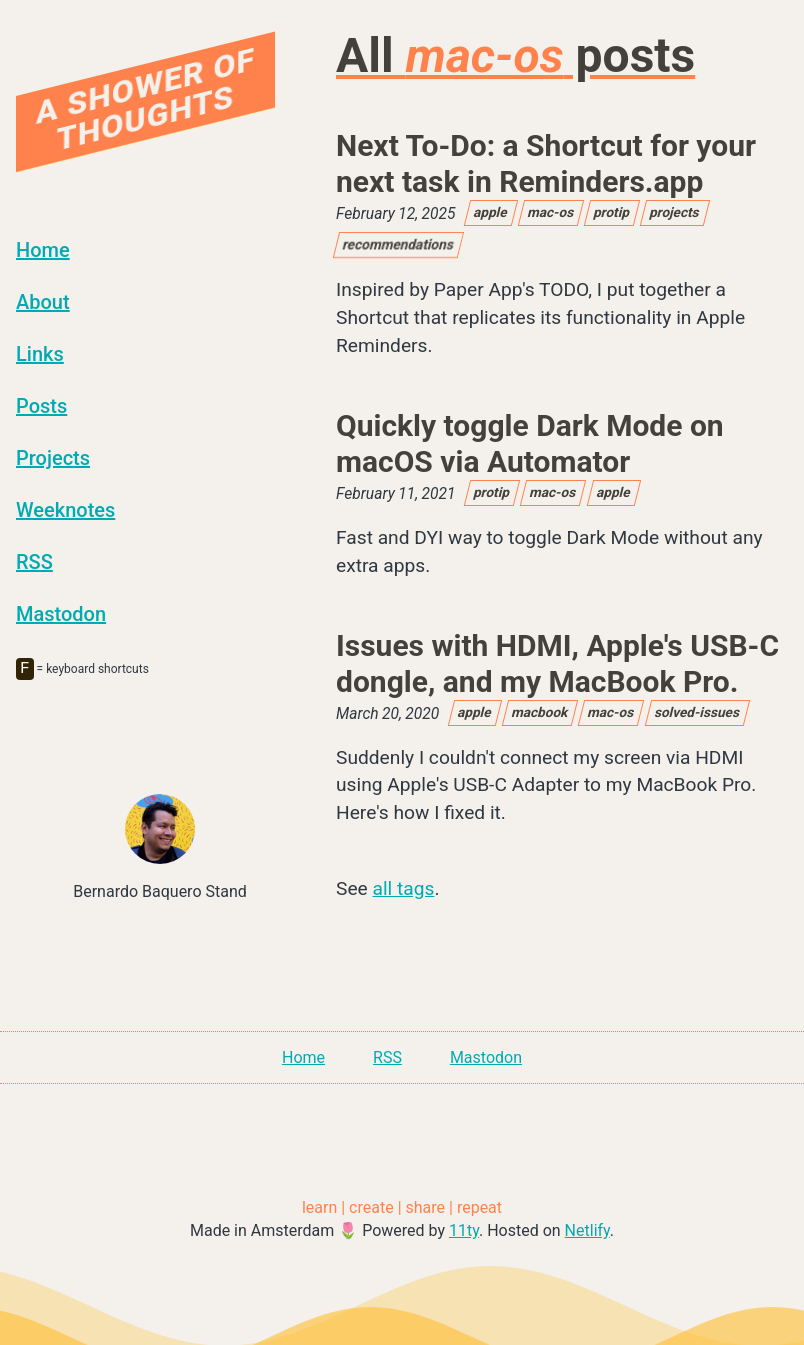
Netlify (587, 1230)
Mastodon (61, 614)
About (43, 302)
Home (43, 250)
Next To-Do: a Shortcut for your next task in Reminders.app (546, 163)
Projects (53, 458)
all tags (404, 888)
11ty (464, 1230)
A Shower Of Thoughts (145, 98)
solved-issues (697, 712)
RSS (34, 562)
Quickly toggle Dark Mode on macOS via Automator (530, 443)
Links (40, 354)
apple (491, 212)
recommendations (398, 244)
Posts (41, 406)
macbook (540, 712)
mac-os (551, 212)
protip (612, 212)
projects (676, 212)
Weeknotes (65, 510)
